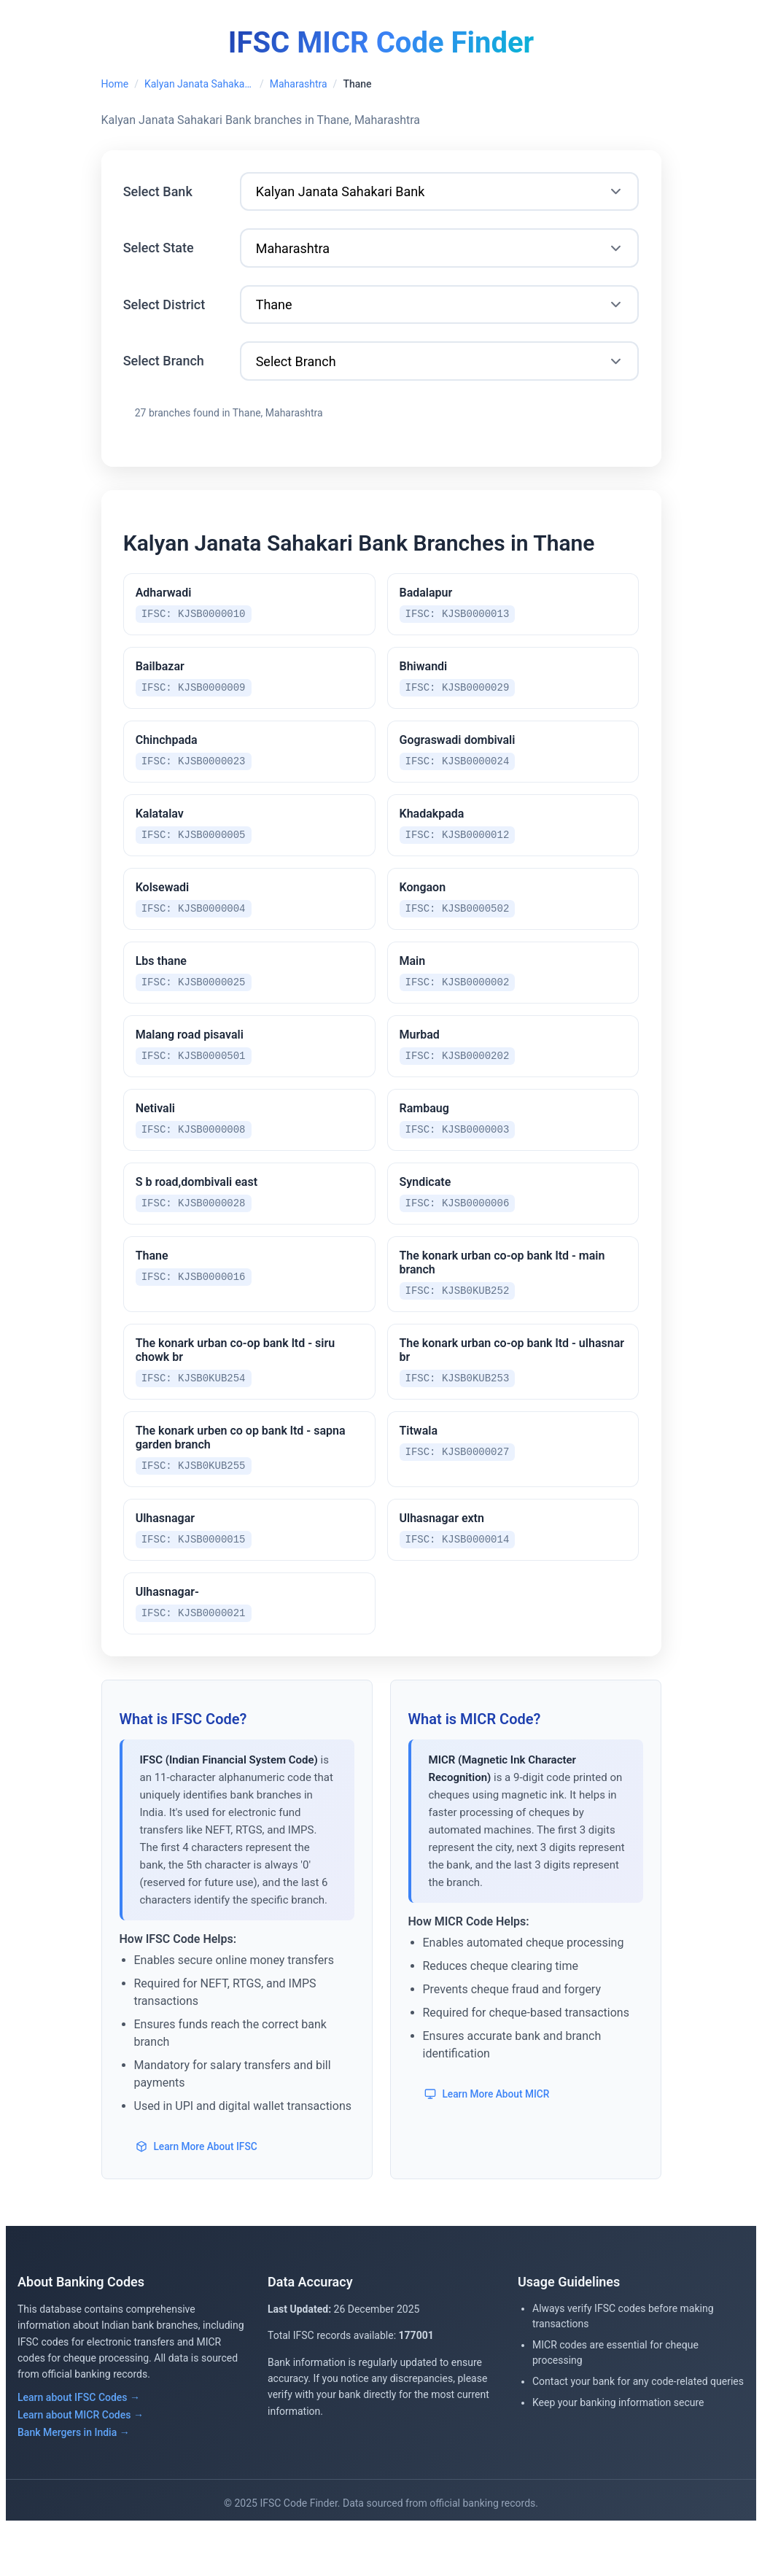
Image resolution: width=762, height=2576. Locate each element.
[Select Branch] (439, 372)
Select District (166, 312)
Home (115, 84)
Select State (160, 253)
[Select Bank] (439, 195)
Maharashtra (298, 84)
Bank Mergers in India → (74, 2482)
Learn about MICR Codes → (81, 2464)
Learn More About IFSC (198, 2196)
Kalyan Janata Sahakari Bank (199, 84)
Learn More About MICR (489, 2143)
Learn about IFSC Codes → (79, 2447)
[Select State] (439, 254)
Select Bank (160, 194)
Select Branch (165, 371)
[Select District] (439, 313)
